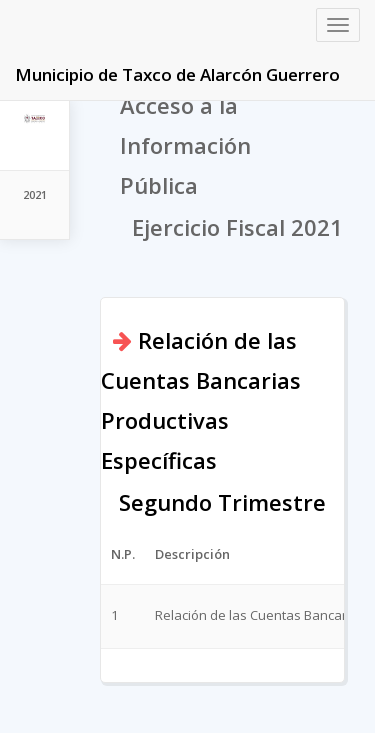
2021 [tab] (35, 194)
